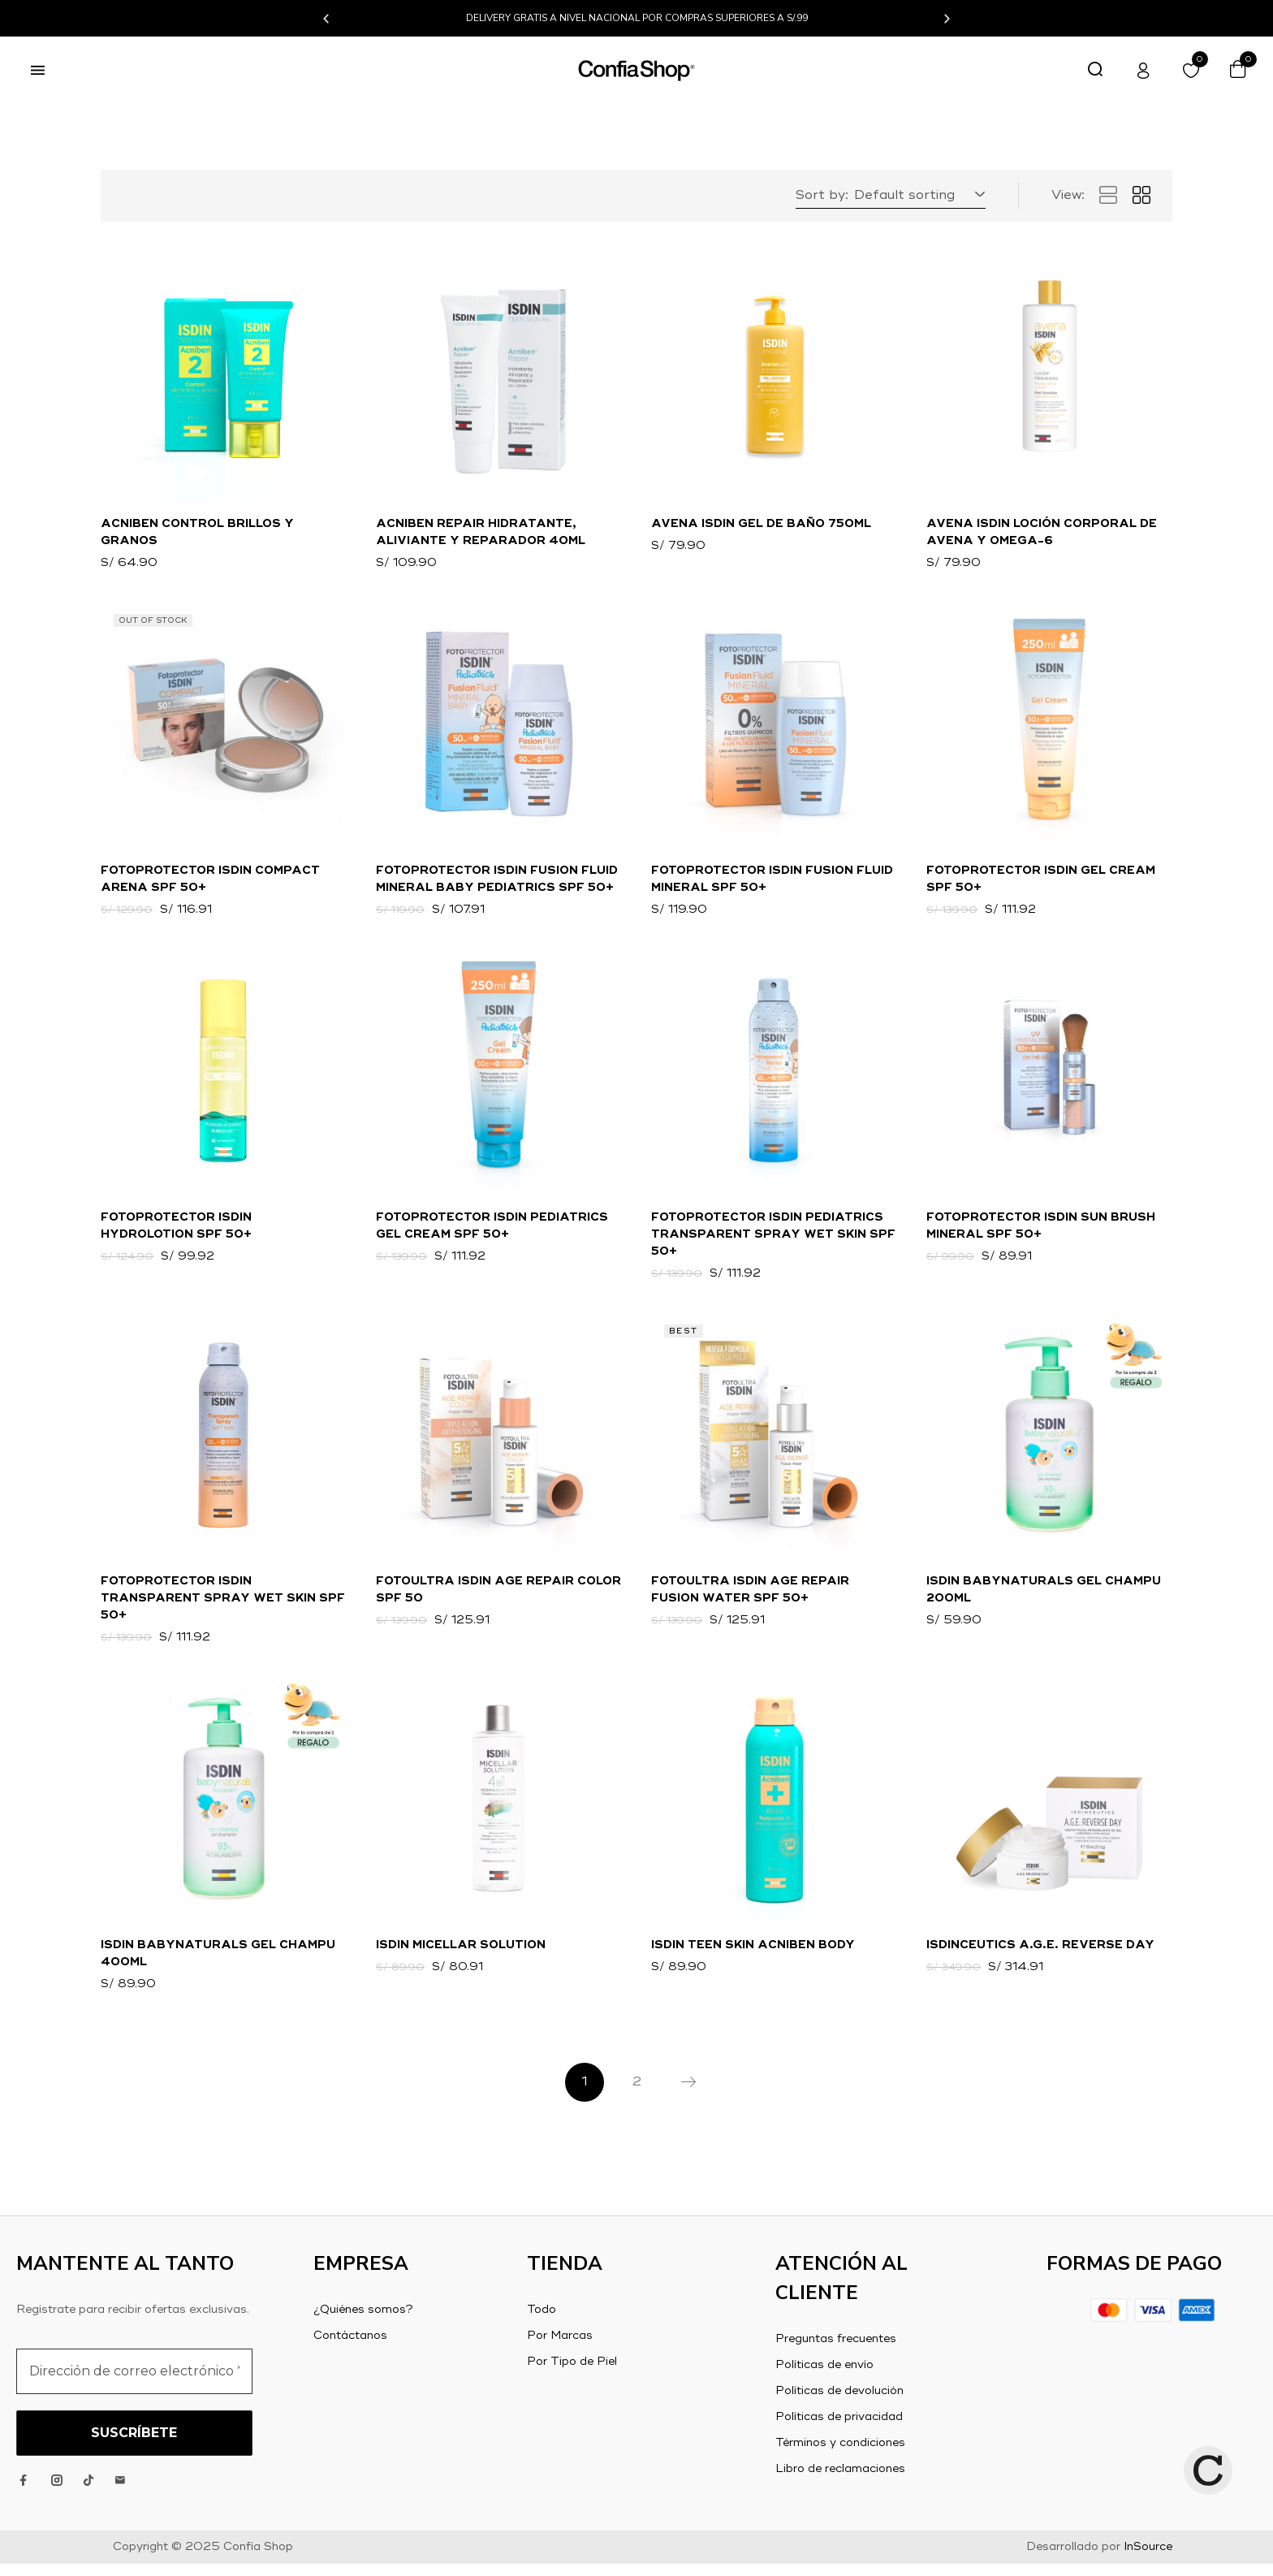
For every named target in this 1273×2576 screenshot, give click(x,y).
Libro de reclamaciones (840, 2481)
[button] (326, 18)
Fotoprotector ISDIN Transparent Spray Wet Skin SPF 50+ (223, 1606)
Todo (541, 2321)
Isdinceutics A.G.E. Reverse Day (1040, 1955)
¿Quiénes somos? (363, 2321)
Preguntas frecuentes (835, 2351)
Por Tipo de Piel (572, 2373)
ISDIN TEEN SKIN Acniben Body (753, 1955)
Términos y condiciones (840, 2455)
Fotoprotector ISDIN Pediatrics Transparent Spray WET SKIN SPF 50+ (773, 1240)
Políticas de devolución (839, 2403)
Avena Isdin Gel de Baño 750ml (761, 524)
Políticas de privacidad (839, 2429)
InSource (1148, 2559)
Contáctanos (350, 2347)
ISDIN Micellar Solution (461, 1955)
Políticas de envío (824, 2377)
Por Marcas (560, 2347)
